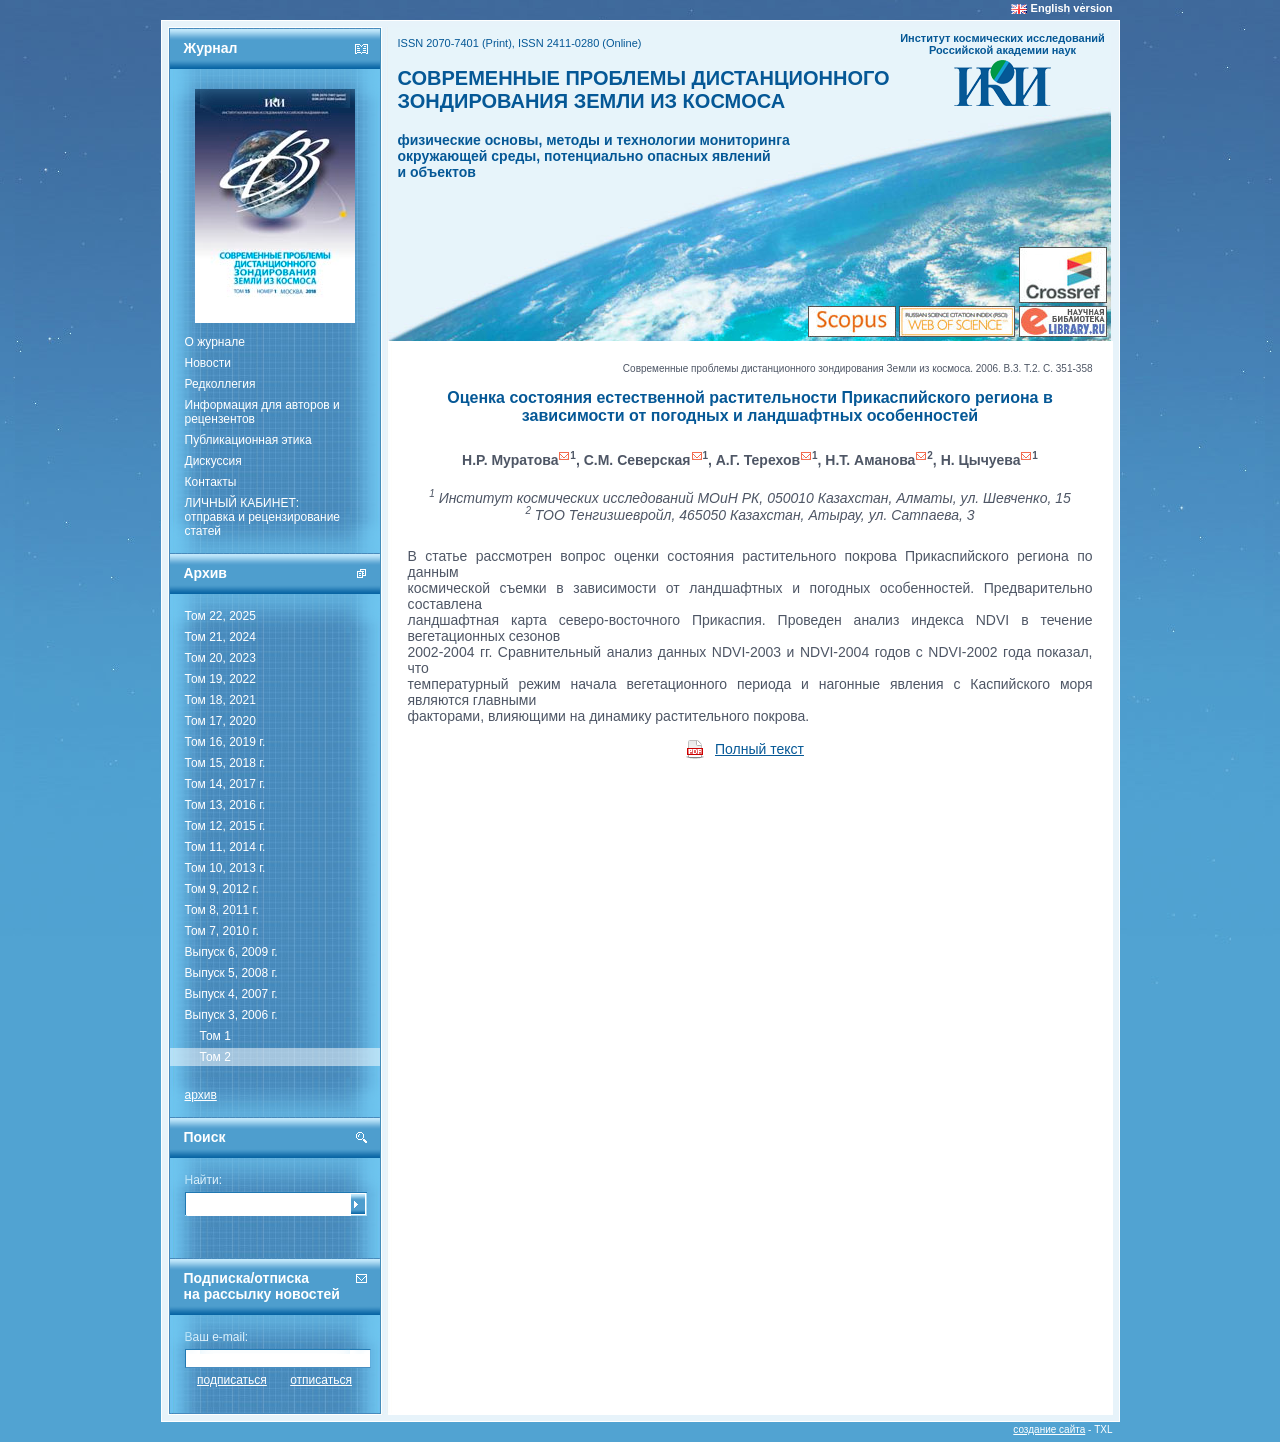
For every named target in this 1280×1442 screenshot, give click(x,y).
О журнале (215, 342)
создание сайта (1049, 1429)
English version (1072, 8)
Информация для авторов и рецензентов (262, 412)
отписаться (321, 1380)
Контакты (211, 482)
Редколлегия (220, 384)
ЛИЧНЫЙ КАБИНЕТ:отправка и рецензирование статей (263, 517)
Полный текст (759, 749)
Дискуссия (213, 461)
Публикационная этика (248, 440)
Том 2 (215, 1057)
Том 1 (215, 1036)
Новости (208, 363)
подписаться (232, 1380)
